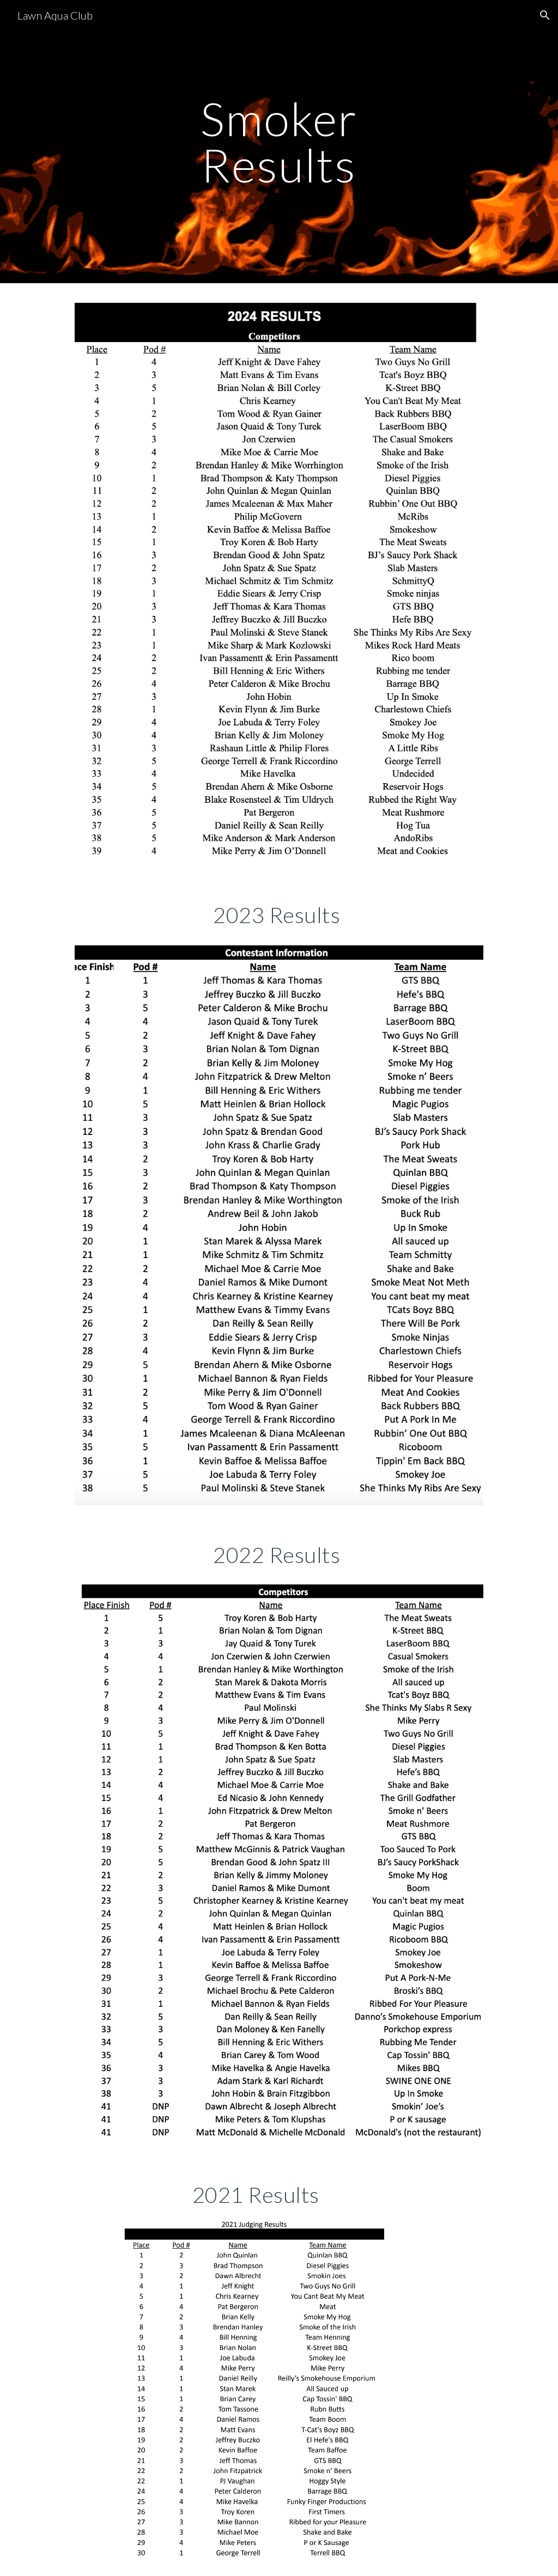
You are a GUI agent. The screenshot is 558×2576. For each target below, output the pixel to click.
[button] (545, 15)
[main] (279, 142)
